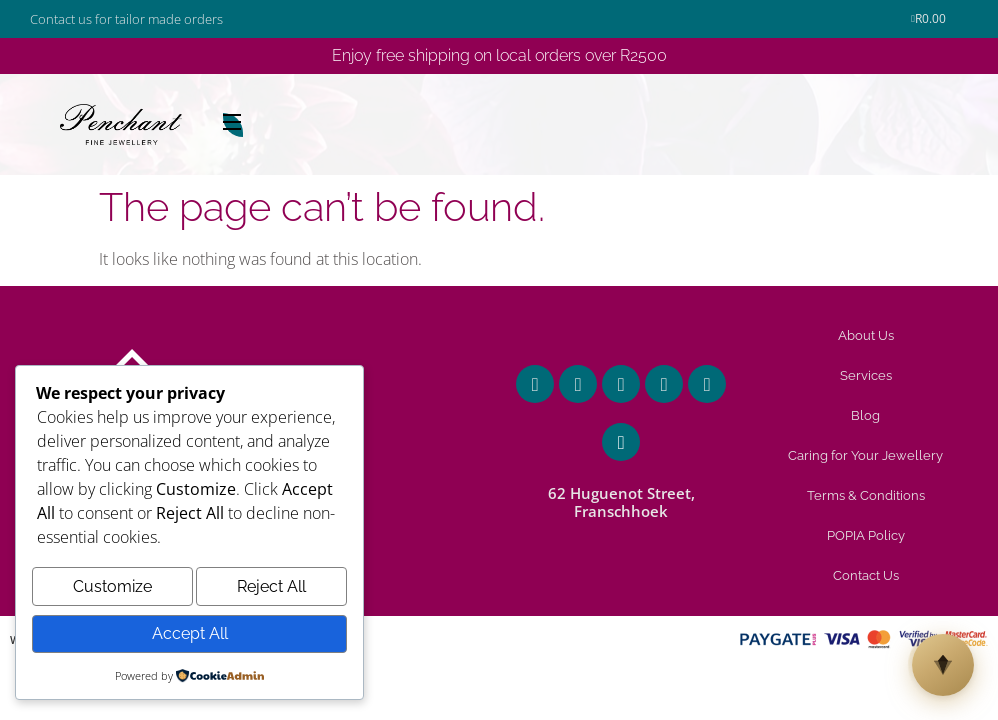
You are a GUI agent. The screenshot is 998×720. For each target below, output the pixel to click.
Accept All (190, 635)
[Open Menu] (233, 125)
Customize (112, 592)
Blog (865, 415)
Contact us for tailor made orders (126, 19)
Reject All (271, 592)
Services (866, 375)
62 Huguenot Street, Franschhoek (621, 502)
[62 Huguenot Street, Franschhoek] (621, 442)
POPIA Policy (866, 535)
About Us (866, 335)
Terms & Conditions (866, 495)
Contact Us (866, 575)
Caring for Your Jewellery (865, 455)
